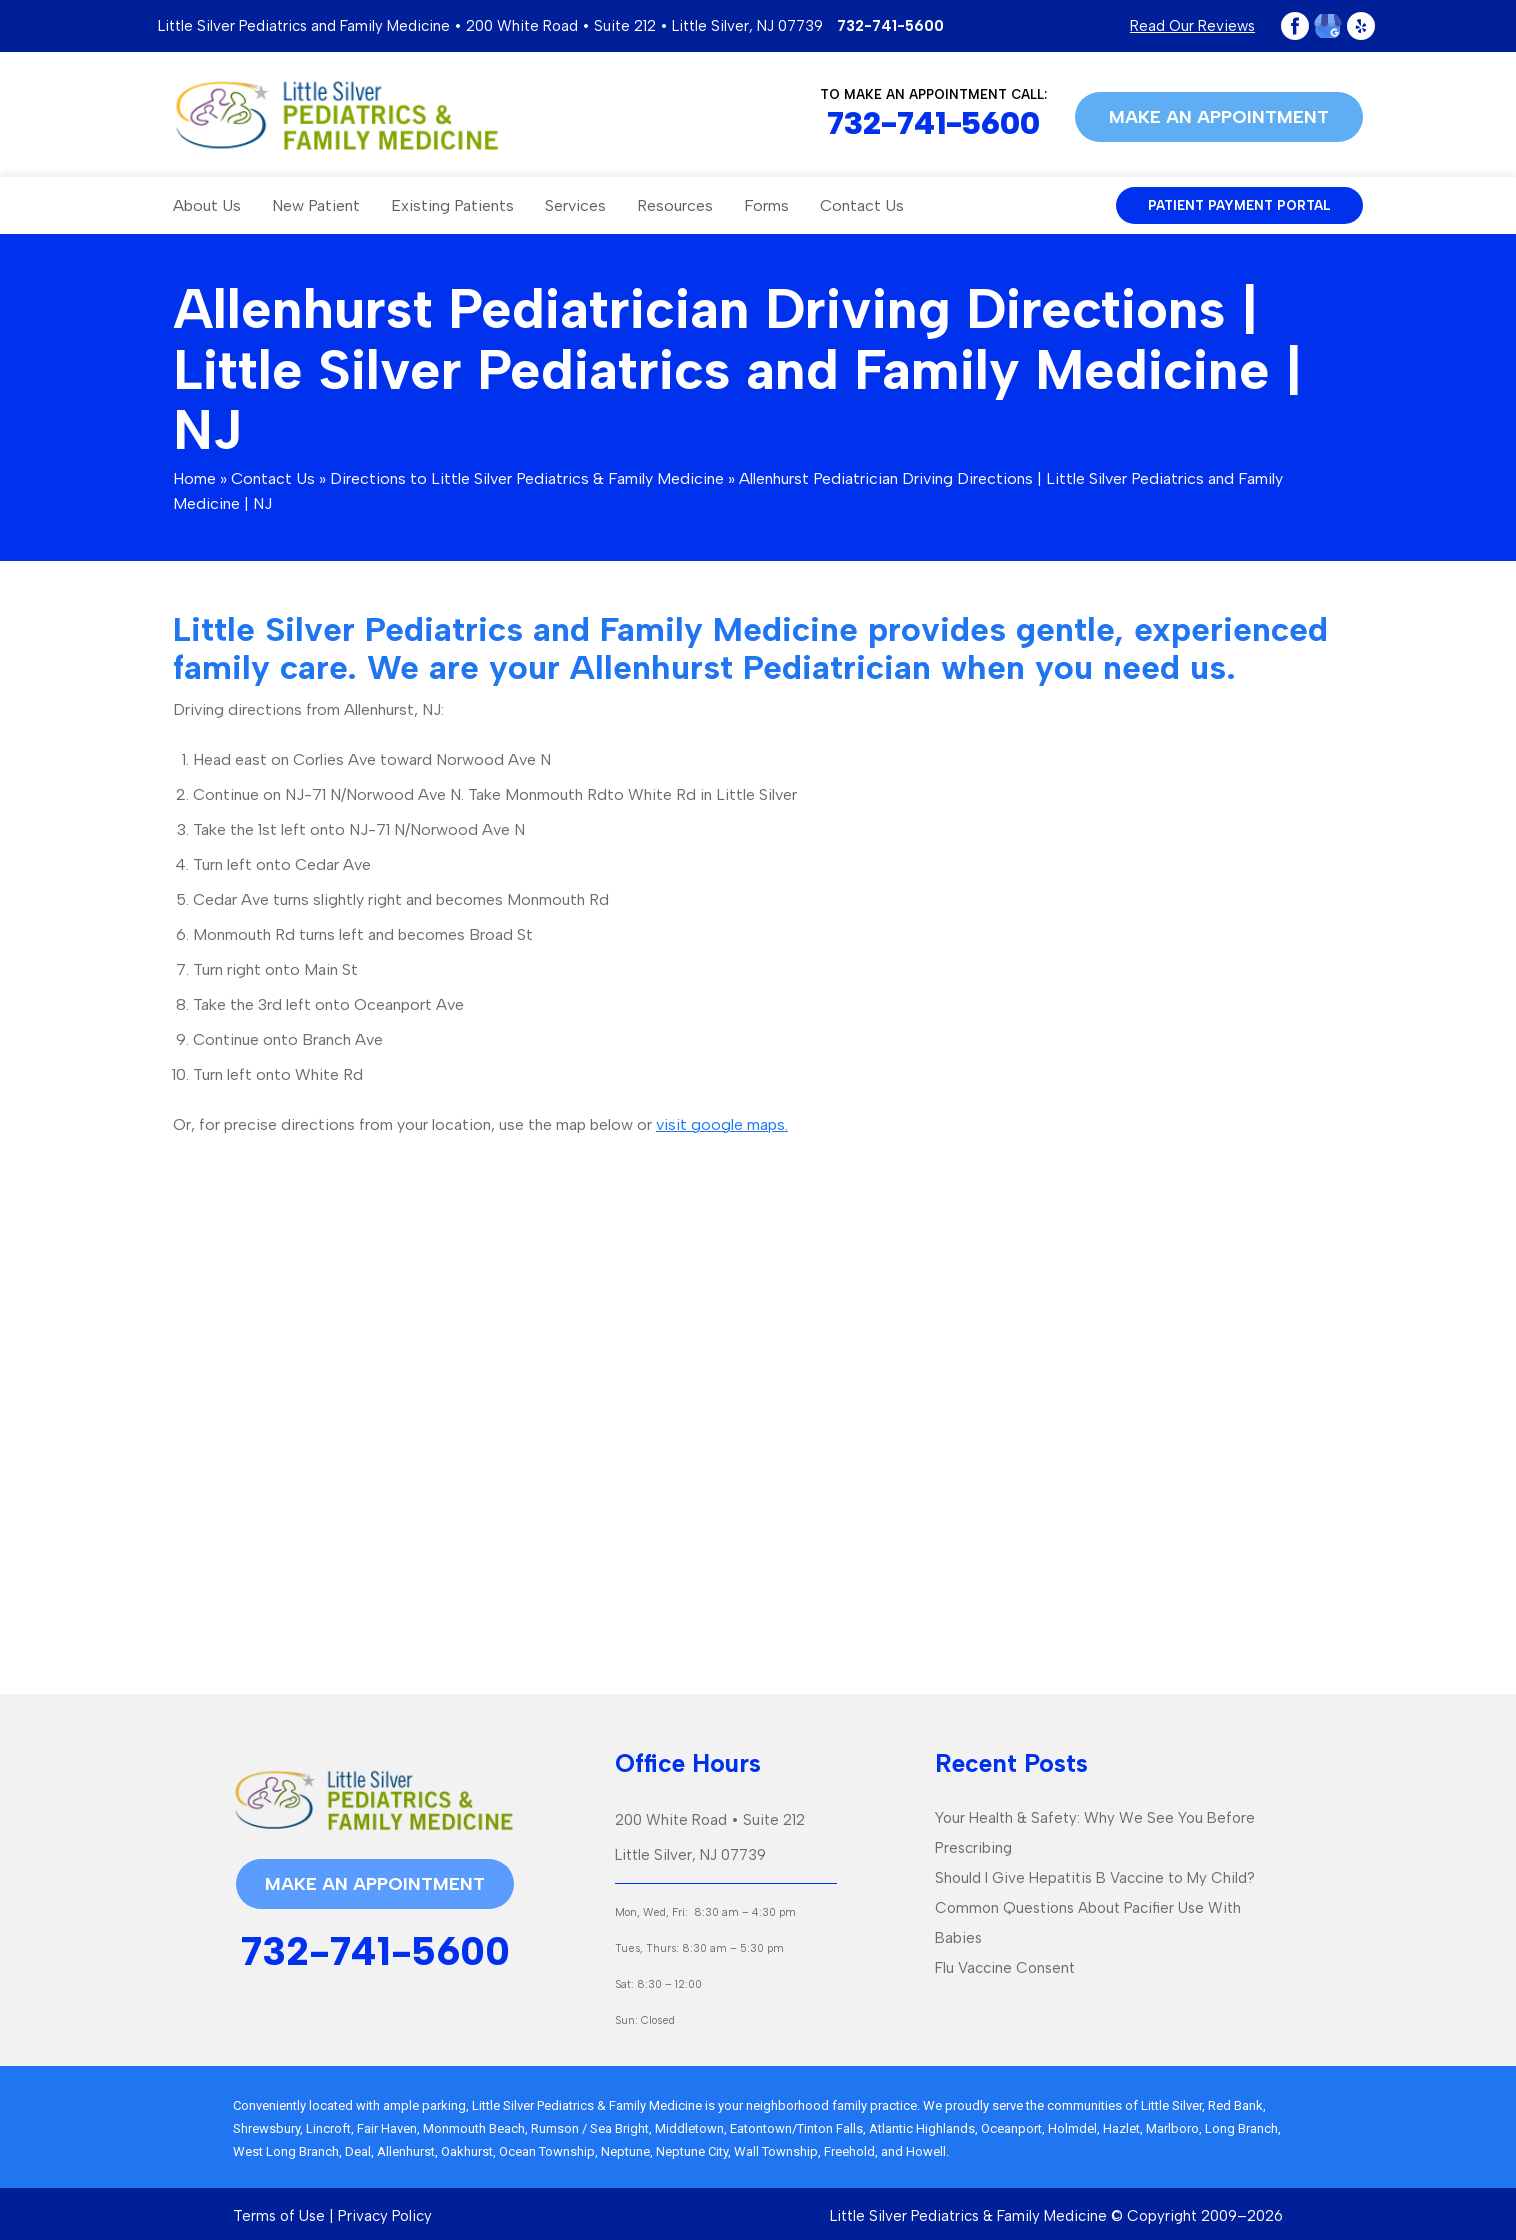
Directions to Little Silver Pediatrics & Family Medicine (527, 478)
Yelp (1361, 26)
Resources (675, 205)
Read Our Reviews (1192, 26)
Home (194, 478)
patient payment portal (1239, 205)
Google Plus (1328, 26)
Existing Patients (452, 205)
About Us (207, 205)
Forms (766, 205)
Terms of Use (279, 2216)
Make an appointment (1219, 117)
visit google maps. (722, 1124)
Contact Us (862, 205)
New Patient (316, 205)
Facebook (1295, 26)
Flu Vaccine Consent (1005, 1968)
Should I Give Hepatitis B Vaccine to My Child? (1095, 1878)
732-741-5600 (890, 26)
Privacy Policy (385, 2216)
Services (575, 205)
